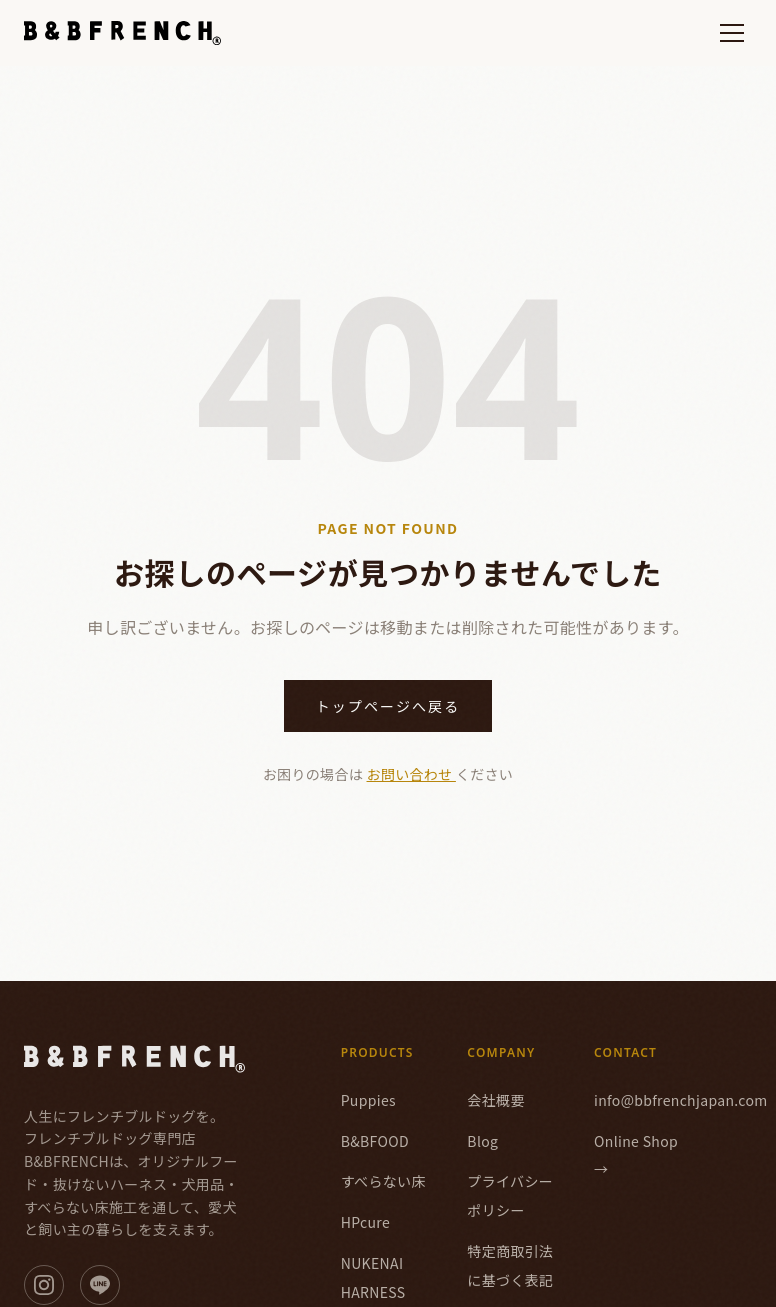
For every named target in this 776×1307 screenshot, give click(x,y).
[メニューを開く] (732, 33)
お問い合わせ (411, 774)
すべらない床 (383, 1181)
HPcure (365, 1222)
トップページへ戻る (388, 706)
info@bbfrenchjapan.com (681, 1100)
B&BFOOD (375, 1141)
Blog (482, 1141)
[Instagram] (44, 1285)
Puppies (368, 1100)
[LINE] (100, 1285)
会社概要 (495, 1100)
